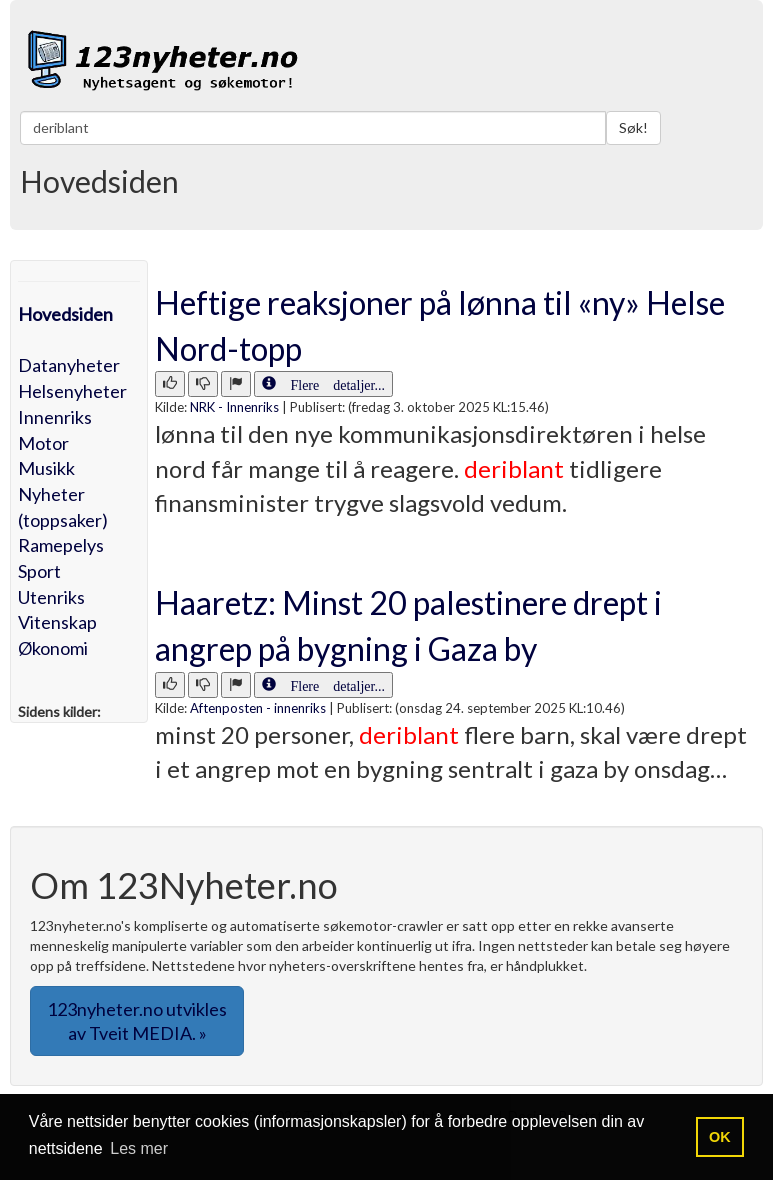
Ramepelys (61, 545)
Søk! (633, 127)
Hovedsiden (65, 314)
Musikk (46, 468)
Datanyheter (69, 365)
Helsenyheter (72, 391)
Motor (43, 443)
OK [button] (720, 1137)
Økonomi (53, 648)
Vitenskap (57, 622)
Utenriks (51, 597)
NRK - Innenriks (234, 407)
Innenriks (55, 417)
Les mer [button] (139, 1148)
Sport (39, 571)
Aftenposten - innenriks (258, 708)
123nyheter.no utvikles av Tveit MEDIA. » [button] (137, 1021)
